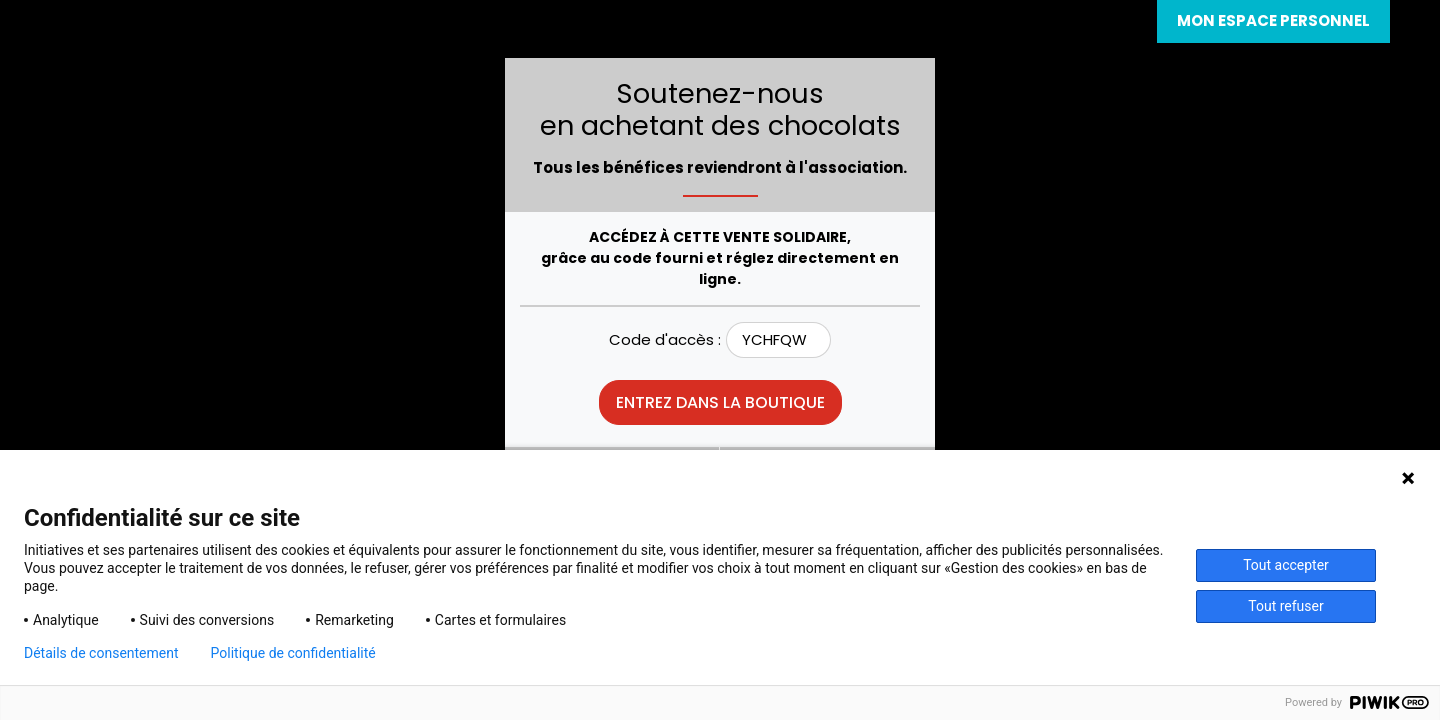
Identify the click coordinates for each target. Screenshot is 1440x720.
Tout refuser (1285, 606)
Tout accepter (1286, 565)
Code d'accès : (665, 339)
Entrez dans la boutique (720, 402)
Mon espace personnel (1273, 20)
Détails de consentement (101, 653)
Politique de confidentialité (293, 653)
